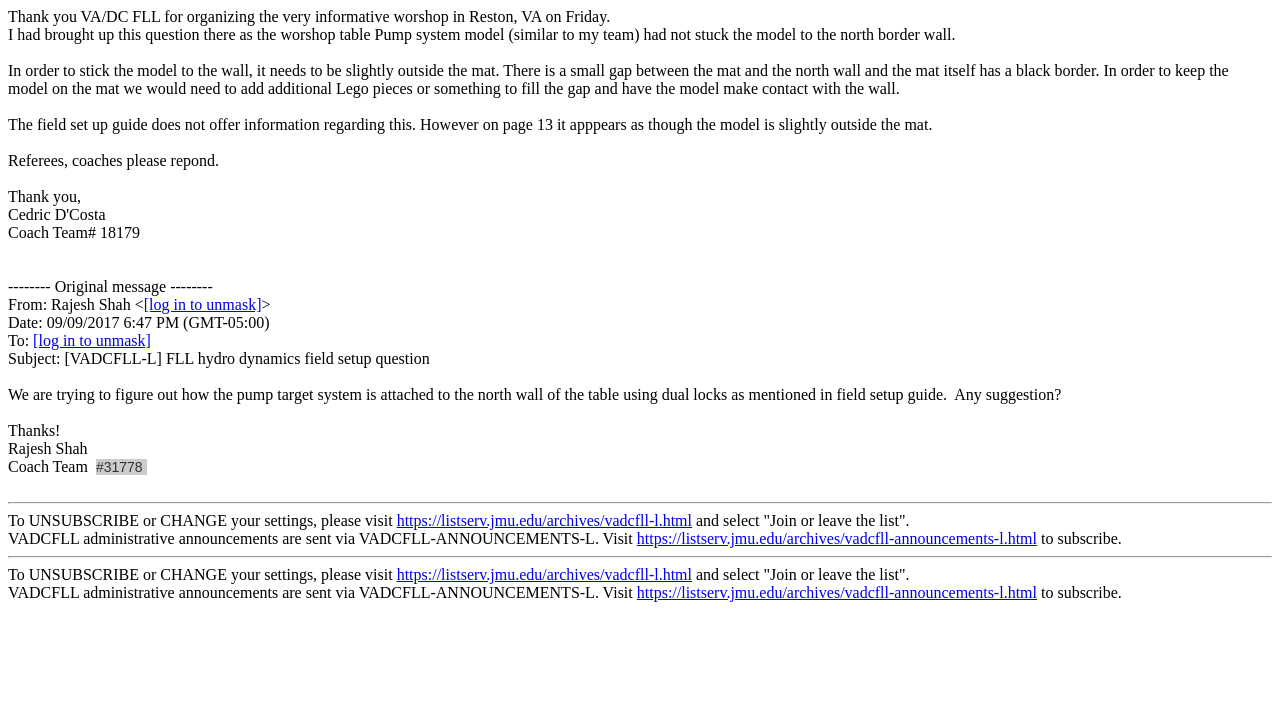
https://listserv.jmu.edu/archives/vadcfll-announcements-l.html (837, 538)
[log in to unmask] (203, 304)
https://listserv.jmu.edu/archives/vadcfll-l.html (544, 520)
